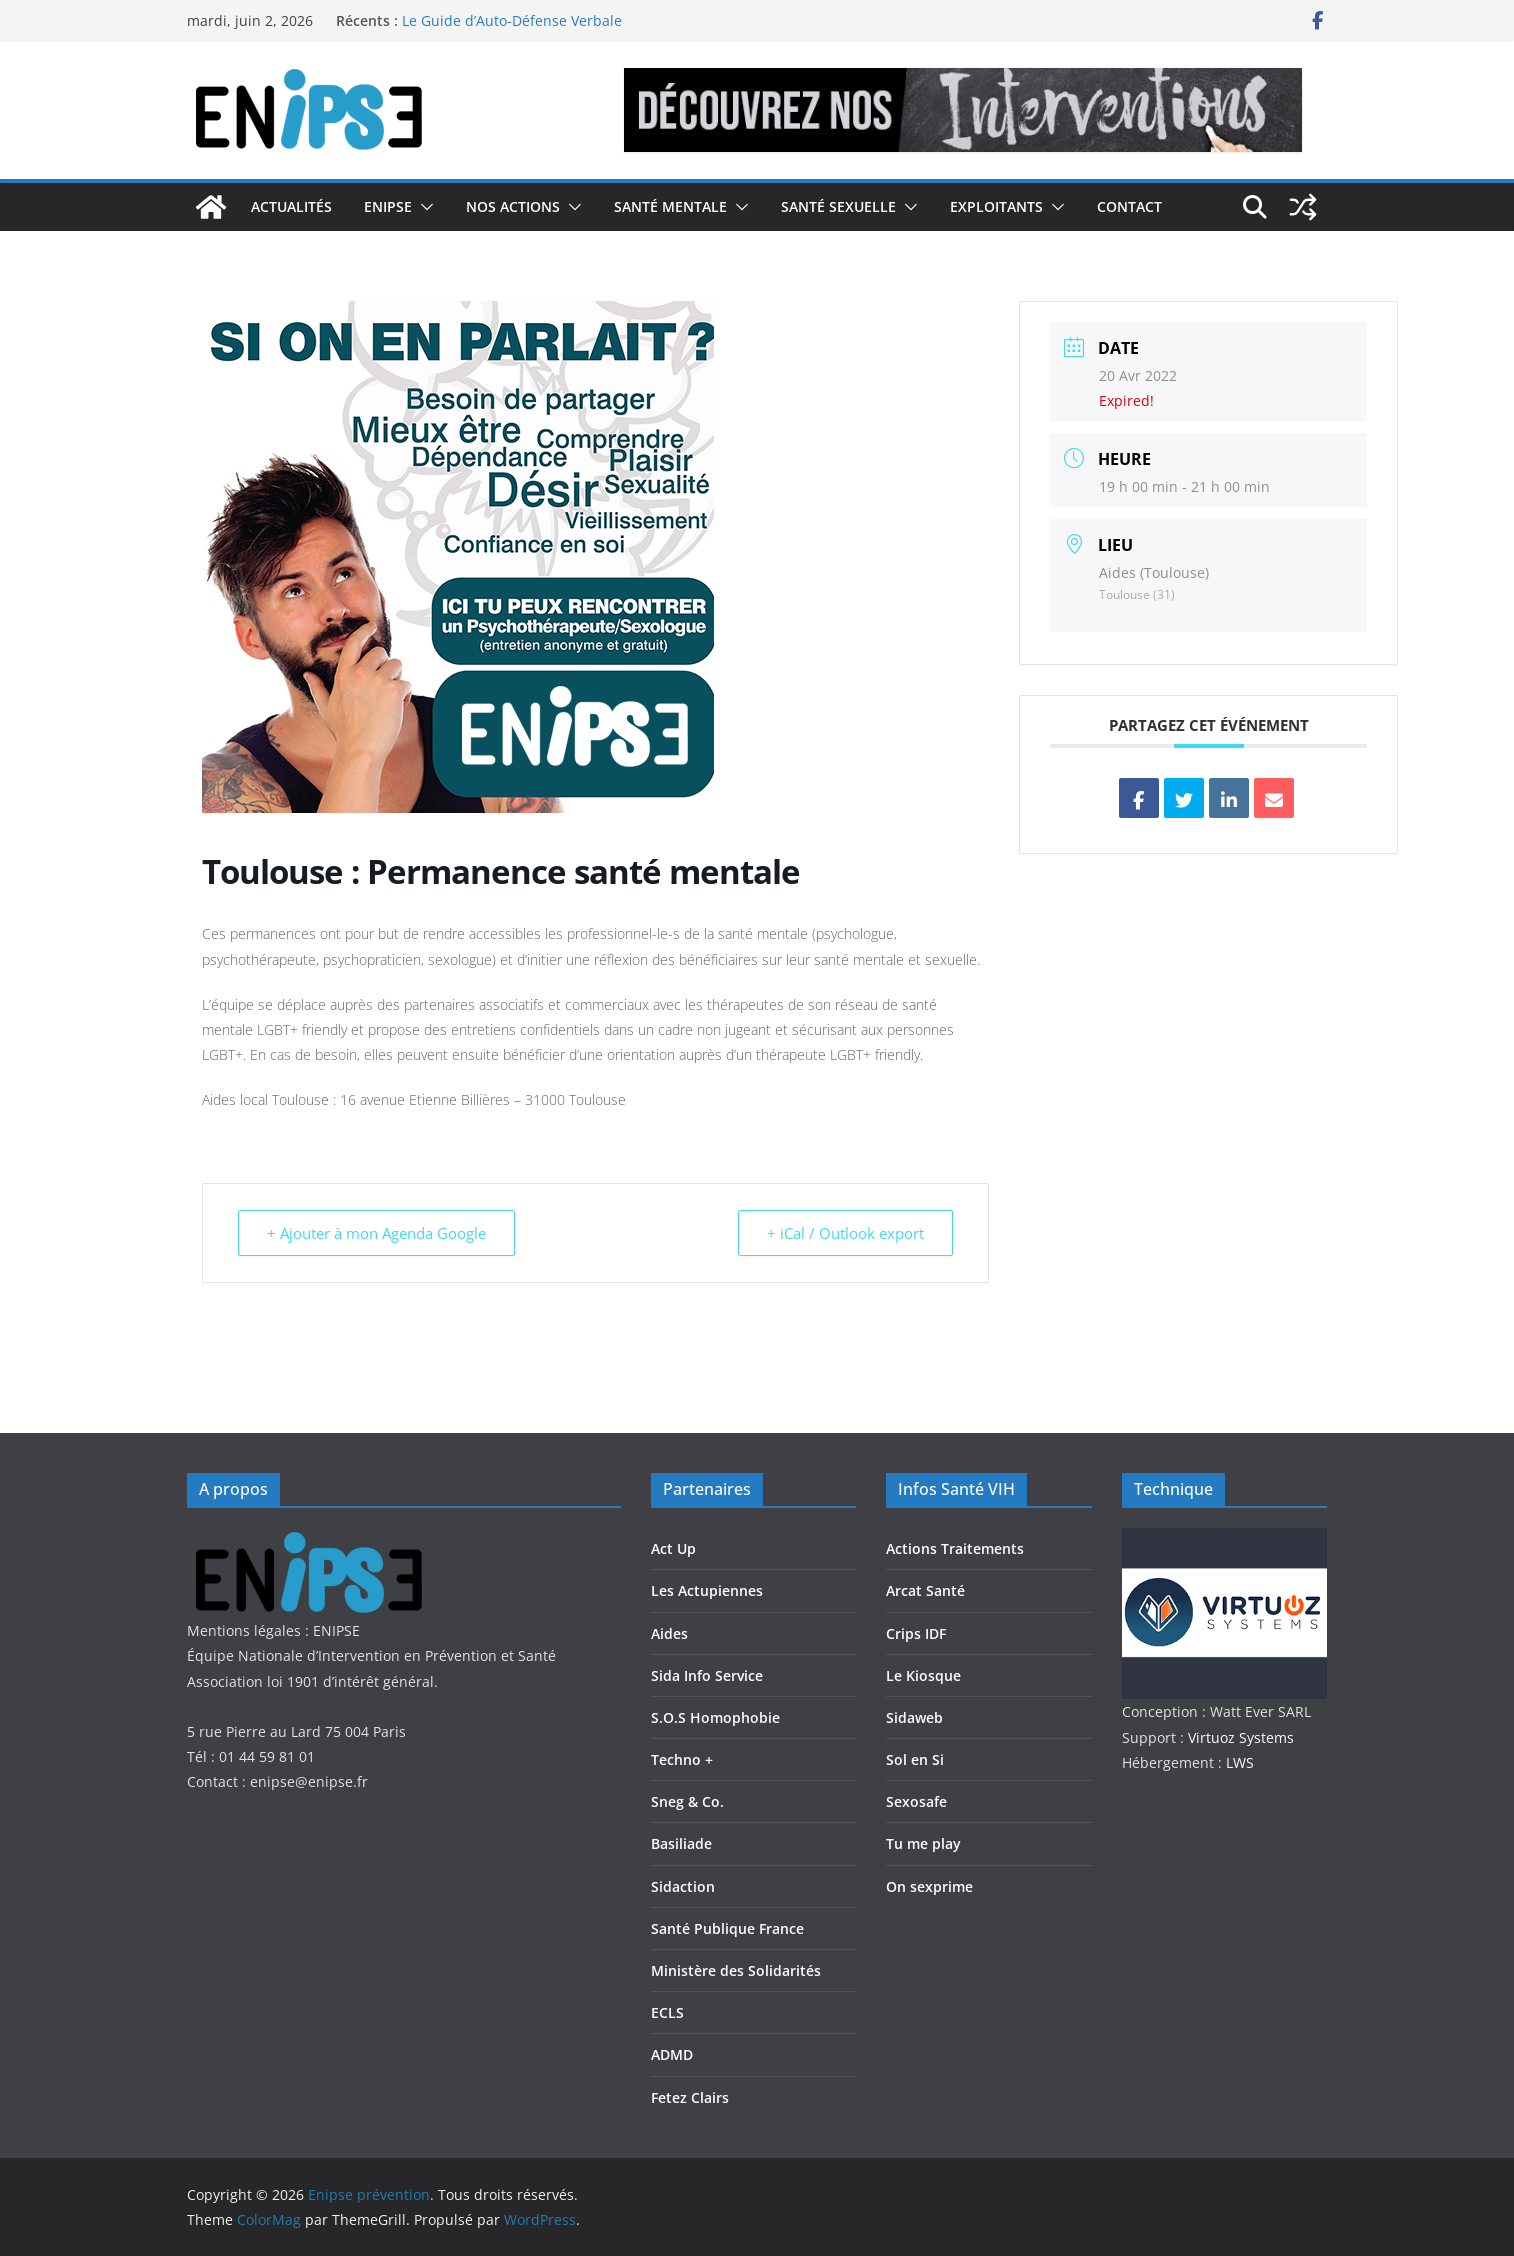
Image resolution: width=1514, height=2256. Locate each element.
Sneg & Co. (687, 1801)
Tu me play (923, 1843)
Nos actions (513, 206)
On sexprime (929, 1886)
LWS (1238, 1762)
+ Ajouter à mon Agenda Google (376, 1233)
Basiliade (681, 1843)
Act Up (673, 1548)
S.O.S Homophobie (715, 1717)
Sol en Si (915, 1759)
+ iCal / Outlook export (845, 1233)
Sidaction (683, 1886)
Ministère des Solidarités (736, 1970)
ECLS (667, 2012)
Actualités (291, 206)
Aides (669, 1633)
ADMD (672, 2054)
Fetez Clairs (690, 2097)
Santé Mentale (670, 206)
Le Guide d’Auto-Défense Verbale (512, 20)
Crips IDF (916, 1633)
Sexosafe (916, 1801)
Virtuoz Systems (1241, 1737)
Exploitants (996, 206)
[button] (423, 207)
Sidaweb (914, 1717)
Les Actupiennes (707, 1590)
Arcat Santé (925, 1590)
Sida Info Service (707, 1675)
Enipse (388, 206)
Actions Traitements (955, 1548)
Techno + (682, 1759)
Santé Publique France (727, 1928)
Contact (1129, 206)
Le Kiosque (923, 1675)
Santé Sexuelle (838, 206)
